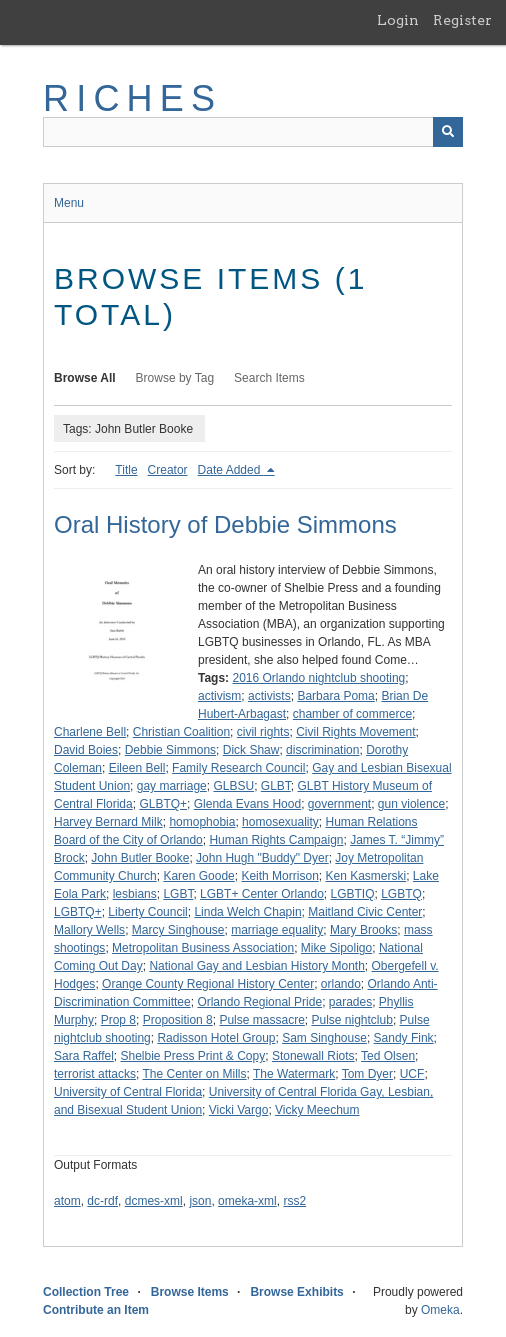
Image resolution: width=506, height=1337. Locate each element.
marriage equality (277, 930)
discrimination (322, 750)
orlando (341, 984)
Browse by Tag (175, 378)
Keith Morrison (279, 876)
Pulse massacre (261, 1020)
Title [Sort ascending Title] (126, 470)
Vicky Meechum (317, 1110)
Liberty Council (147, 912)
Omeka (440, 1310)
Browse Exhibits (296, 1292)
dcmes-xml (154, 1201)
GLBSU (233, 786)
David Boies (86, 750)
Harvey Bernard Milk (108, 822)
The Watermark (294, 1074)
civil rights (263, 732)
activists (269, 696)
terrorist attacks (95, 1074)
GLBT (276, 786)
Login (398, 20)
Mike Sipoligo (336, 948)
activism (219, 696)
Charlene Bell (90, 732)
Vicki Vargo (239, 1110)
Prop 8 (118, 1020)
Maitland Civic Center (365, 912)
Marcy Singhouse (178, 930)
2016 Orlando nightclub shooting (318, 678)
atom (67, 1201)
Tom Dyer (367, 1074)
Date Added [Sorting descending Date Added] (231, 470)
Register (462, 20)
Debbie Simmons (170, 750)
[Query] (253, 132)
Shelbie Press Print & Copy (192, 1056)
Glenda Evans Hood (247, 804)
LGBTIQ (353, 894)
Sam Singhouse (324, 1038)
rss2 (294, 1201)
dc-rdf (102, 1201)
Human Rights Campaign (276, 840)
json (200, 1201)
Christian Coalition (181, 732)
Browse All (85, 378)
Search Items (269, 378)
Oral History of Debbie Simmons (225, 524)
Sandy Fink (404, 1038)
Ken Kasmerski (365, 876)
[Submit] (448, 132)
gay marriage (172, 786)
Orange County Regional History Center (208, 984)
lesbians (135, 894)
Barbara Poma (335, 696)
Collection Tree (86, 1292)
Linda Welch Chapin (247, 912)
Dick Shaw (251, 750)
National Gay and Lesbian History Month (256, 966)
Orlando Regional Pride (259, 1002)
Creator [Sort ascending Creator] (168, 470)
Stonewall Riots (313, 1056)
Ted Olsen (388, 1056)
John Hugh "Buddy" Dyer (262, 858)
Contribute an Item (96, 1310)
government (339, 804)
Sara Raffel (84, 1056)
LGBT (178, 894)
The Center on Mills (194, 1074)
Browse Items (190, 1292)
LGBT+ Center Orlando (262, 894)
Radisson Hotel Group (216, 1038)
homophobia (202, 822)
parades (350, 1002)
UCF (412, 1074)
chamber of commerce (352, 714)
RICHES (132, 98)
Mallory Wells (89, 930)
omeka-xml (247, 1201)
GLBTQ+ (163, 804)
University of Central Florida (128, 1092)
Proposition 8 (178, 1020)
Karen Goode (198, 876)
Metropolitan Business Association (203, 948)
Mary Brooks (363, 930)
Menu (69, 203)
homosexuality (280, 822)
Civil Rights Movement (355, 732)
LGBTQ (401, 894)
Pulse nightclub (351, 1020)
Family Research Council (238, 768)
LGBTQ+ (78, 912)
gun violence (411, 804)
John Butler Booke (140, 858)
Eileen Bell (137, 768)
